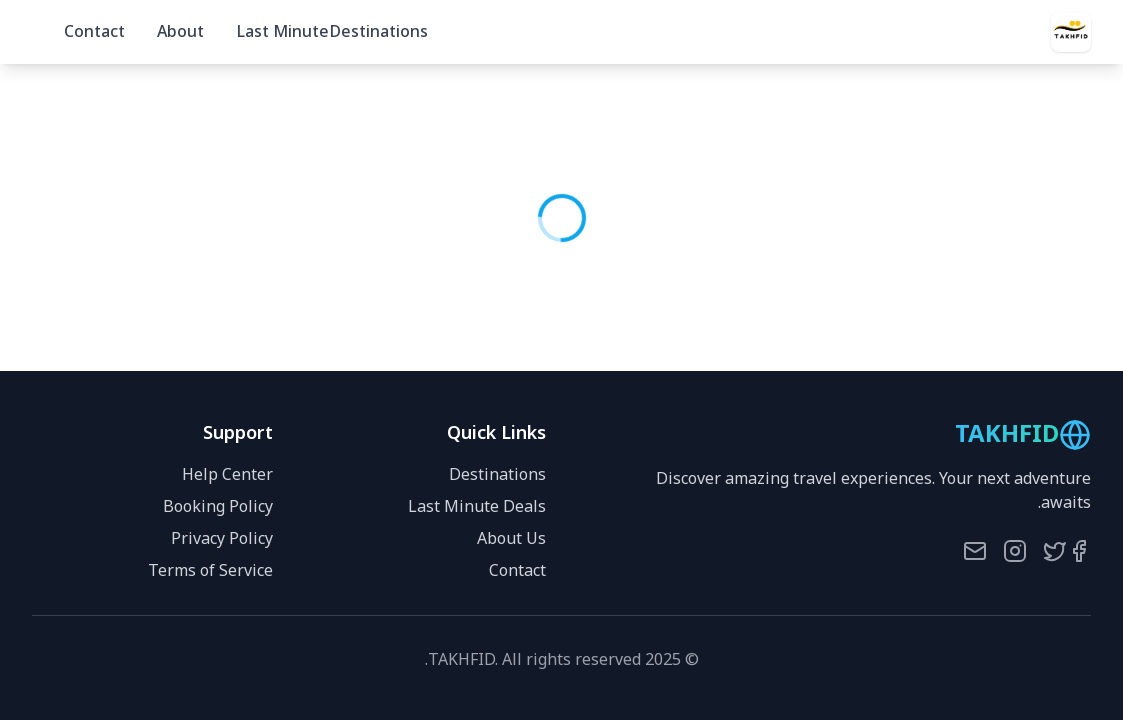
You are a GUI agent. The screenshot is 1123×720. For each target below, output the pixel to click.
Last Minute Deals (477, 507)
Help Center (227, 475)
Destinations (378, 32)
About (180, 32)
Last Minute (282, 32)
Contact (94, 32)
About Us (511, 539)
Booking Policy (218, 507)
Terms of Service (210, 571)
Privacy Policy (222, 539)
